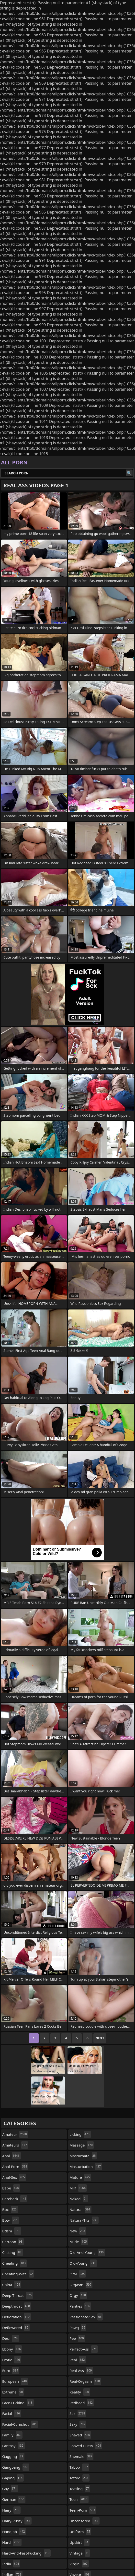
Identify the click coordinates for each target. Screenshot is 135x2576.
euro (10, 2370)
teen (79, 2499)
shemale (81, 2456)
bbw (10, 2220)
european (15, 2381)
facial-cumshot (20, 2424)
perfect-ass (83, 2349)
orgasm (80, 2284)
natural (80, 2209)
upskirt (79, 2542)
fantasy (13, 2445)
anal (11, 2155)
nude (78, 2241)
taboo (79, 2467)
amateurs (15, 2145)
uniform (80, 2531)
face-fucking (18, 2402)
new (77, 2231)
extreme (13, 2392)
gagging (13, 2456)
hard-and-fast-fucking (26, 2553)
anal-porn (15, 2166)
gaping (13, 2478)
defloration (16, 2316)
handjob (14, 2531)
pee (77, 2338)
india (11, 2563)
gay (10, 2488)
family (12, 2435)
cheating (14, 2263)
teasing (79, 2488)
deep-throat (17, 2295)
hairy (11, 2510)
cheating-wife (18, 2274)
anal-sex (14, 2177)
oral (77, 2274)
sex (77, 2413)
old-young (83, 2263)
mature (80, 2177)
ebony (12, 2349)
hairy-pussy (17, 2521)
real (77, 2359)
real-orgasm (85, 2381)
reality (79, 2392)
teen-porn (82, 2510)
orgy (78, 2295)
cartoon (13, 2241)
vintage (79, 2553)
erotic (11, 2359)
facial (11, 2413)
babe (11, 2188)
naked (78, 2198)
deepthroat (16, 2306)
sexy (77, 2424)
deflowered (16, 2327)
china (11, 2284)
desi (10, 2338)
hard (12, 2542)
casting (12, 2252)
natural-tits (84, 2220)
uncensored (84, 2521)
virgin (79, 2563)
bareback (14, 2198)
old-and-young (87, 2252)
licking (80, 2134)
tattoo (79, 2478)
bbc (10, 2209)
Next (99, 2038)
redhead (81, 2402)
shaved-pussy (85, 2445)
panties (80, 2306)
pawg (77, 2327)
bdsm (11, 2231)
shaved (80, 2435)
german (13, 2499)
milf (78, 2188)
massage (81, 2145)
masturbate (83, 2155)
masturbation (85, 2166)
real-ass (81, 2370)
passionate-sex (86, 2316)
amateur (15, 2134)
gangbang (15, 2467)
